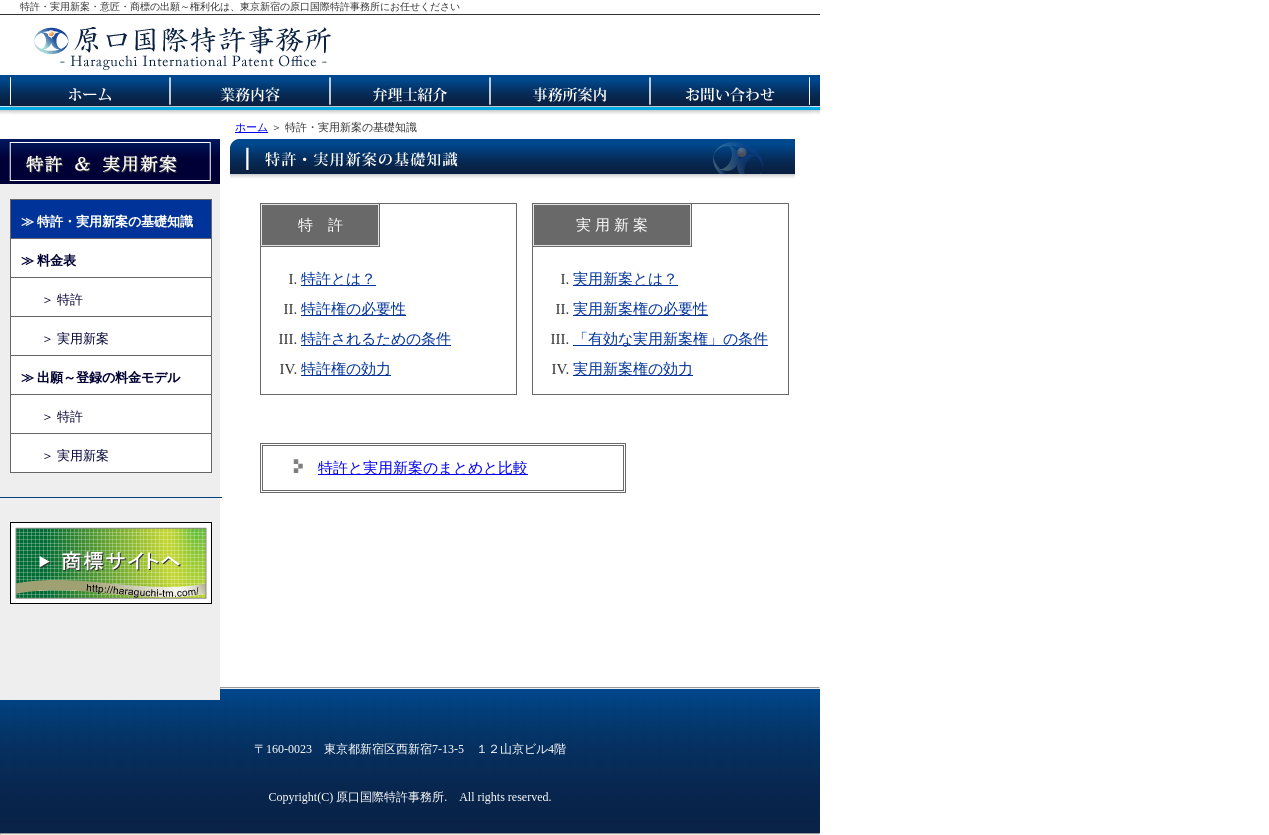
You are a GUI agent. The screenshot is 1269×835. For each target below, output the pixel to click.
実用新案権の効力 (633, 369)
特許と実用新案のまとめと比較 (423, 468)
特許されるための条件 (376, 339)
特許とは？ (338, 279)
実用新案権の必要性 (640, 309)
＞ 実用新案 (75, 338)
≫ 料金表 (48, 260)
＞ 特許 (62, 299)
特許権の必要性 (353, 309)
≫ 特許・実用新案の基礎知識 (107, 221)
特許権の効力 (346, 369)
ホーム (251, 127)
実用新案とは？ (625, 279)
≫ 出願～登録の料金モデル (100, 377)
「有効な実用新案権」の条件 (670, 339)
